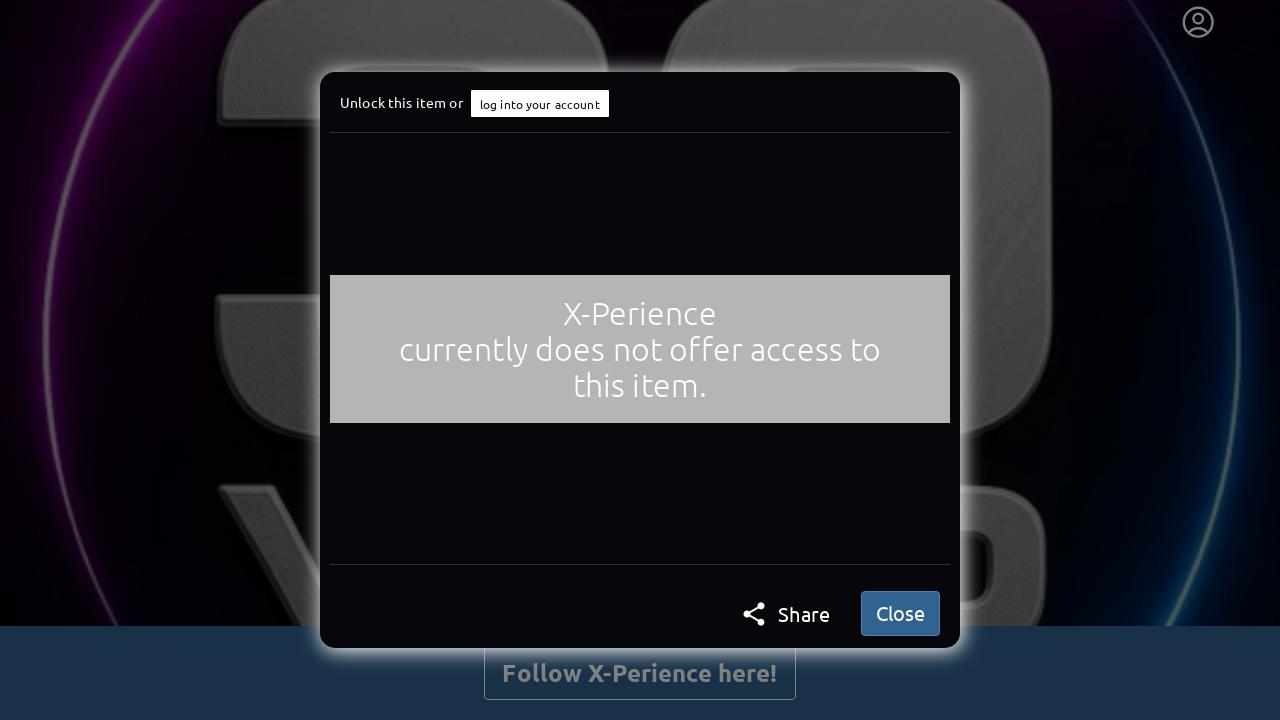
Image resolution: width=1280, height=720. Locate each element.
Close (900, 612)
